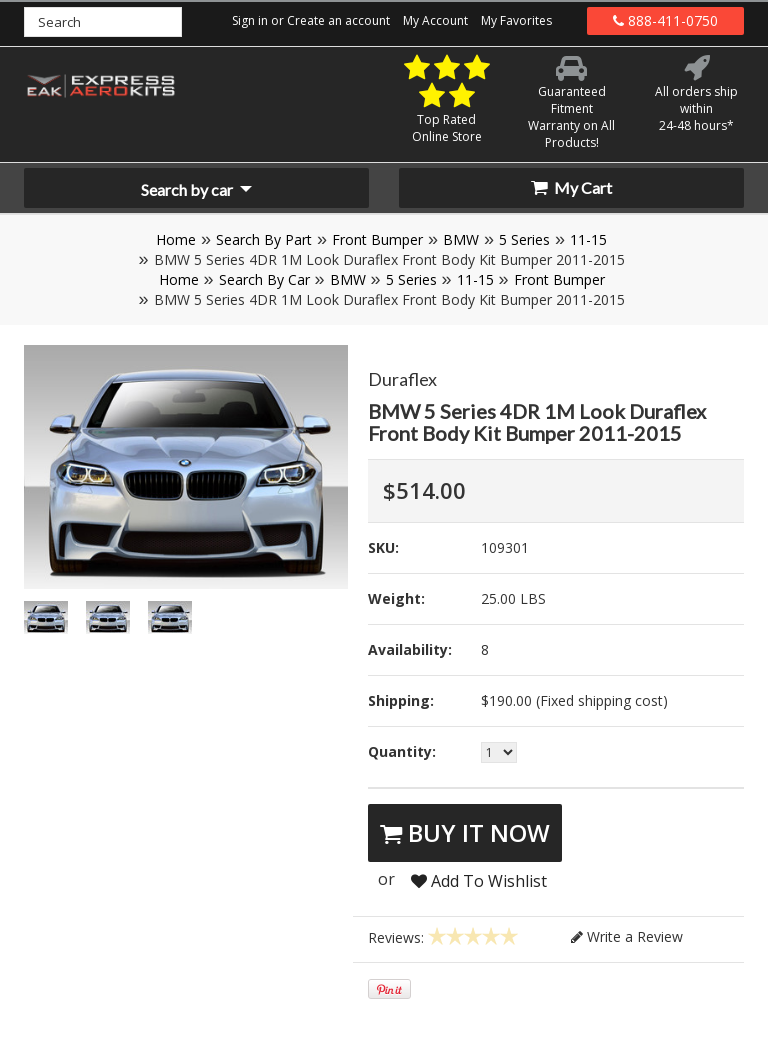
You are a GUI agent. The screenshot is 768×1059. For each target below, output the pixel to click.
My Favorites (516, 20)
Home (176, 239)
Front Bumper (377, 239)
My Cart (571, 187)
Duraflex (402, 379)
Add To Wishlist (479, 881)
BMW (461, 239)
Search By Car (264, 279)
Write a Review (627, 936)
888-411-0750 (665, 20)
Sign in (250, 20)
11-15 (588, 239)
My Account (435, 20)
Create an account (338, 20)
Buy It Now (465, 832)
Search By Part (264, 239)
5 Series (524, 239)
